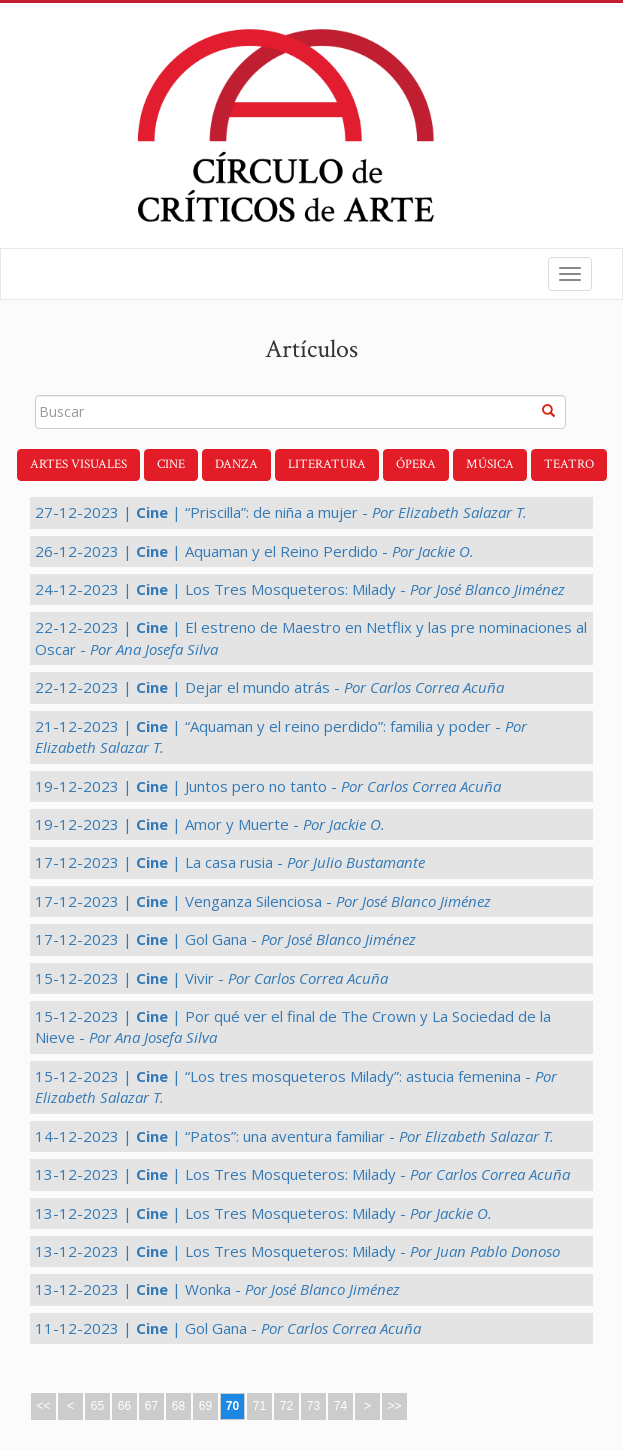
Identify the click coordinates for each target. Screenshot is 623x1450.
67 (151, 1406)
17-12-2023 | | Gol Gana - (225, 939)
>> (394, 1406)
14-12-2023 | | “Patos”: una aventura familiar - (294, 1136)
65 (97, 1406)
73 (313, 1406)
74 (340, 1406)
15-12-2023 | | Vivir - (211, 978)
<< (43, 1406)
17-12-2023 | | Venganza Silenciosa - (263, 901)
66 (124, 1406)
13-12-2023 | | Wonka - (217, 1289)
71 (259, 1406)
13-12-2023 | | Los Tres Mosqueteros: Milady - (302, 1174)
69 (205, 1406)
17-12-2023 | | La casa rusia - (230, 862)
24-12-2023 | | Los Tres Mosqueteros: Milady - (300, 589)
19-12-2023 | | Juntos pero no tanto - (268, 786)
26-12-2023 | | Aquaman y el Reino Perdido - (254, 551)
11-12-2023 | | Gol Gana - (228, 1328)
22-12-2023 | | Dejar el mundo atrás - (269, 687)
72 (286, 1406)
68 (178, 1406)
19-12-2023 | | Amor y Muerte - (210, 824)
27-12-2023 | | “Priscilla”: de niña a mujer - (281, 512)
